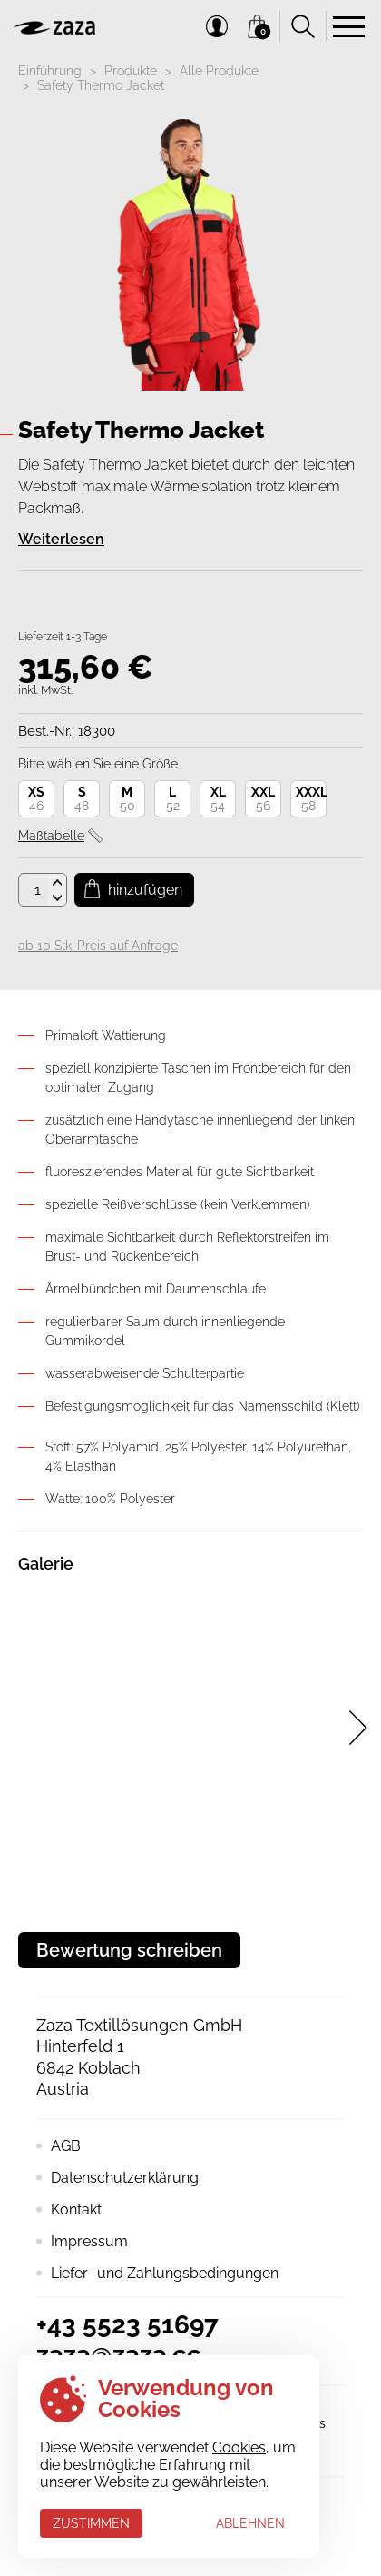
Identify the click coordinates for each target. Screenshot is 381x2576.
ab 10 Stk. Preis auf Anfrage (98, 945)
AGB (66, 2146)
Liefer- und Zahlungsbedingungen (164, 2273)
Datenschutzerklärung (125, 2177)
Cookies (239, 2447)
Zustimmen (91, 2523)
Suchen (303, 26)
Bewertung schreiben (129, 1950)
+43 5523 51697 (127, 2325)
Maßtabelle (51, 835)
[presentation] (358, 1727)
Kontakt (76, 2209)
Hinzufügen (145, 889)
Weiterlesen (61, 539)
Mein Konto (217, 26)
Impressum (89, 2241)
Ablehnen (250, 2523)
